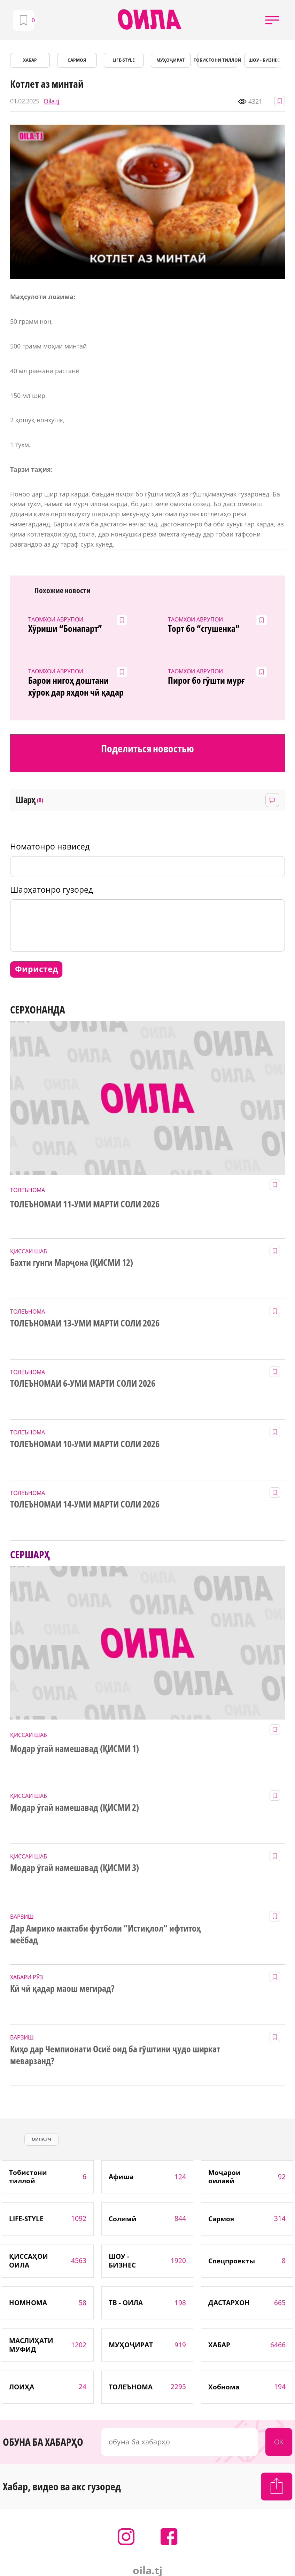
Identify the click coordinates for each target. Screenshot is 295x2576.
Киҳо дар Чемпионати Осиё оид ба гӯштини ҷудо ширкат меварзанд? (115, 2055)
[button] (272, 20)
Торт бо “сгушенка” (204, 629)
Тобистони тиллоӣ (217, 60)
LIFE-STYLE (123, 60)
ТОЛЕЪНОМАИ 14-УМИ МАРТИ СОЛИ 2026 (84, 1504)
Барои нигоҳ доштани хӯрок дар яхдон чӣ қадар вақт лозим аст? (76, 686)
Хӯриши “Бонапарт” (65, 629)
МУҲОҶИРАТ (170, 60)
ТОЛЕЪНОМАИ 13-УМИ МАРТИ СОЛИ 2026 (84, 1323)
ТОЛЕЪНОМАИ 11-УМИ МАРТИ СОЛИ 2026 (84, 1204)
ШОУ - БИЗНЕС (264, 60)
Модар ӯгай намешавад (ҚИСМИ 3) (74, 1868)
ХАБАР (30, 60)
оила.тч (41, 2139)
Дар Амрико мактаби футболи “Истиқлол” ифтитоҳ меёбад (105, 1934)
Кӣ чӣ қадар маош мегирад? (62, 1989)
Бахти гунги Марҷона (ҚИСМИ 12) (71, 1263)
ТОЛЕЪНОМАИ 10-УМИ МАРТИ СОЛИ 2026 (84, 1444)
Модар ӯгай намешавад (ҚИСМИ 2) (74, 1808)
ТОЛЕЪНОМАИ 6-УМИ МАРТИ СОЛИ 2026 (82, 1383)
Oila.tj (51, 101)
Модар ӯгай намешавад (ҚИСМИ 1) (74, 1749)
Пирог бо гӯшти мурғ (206, 681)
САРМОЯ (77, 60)
